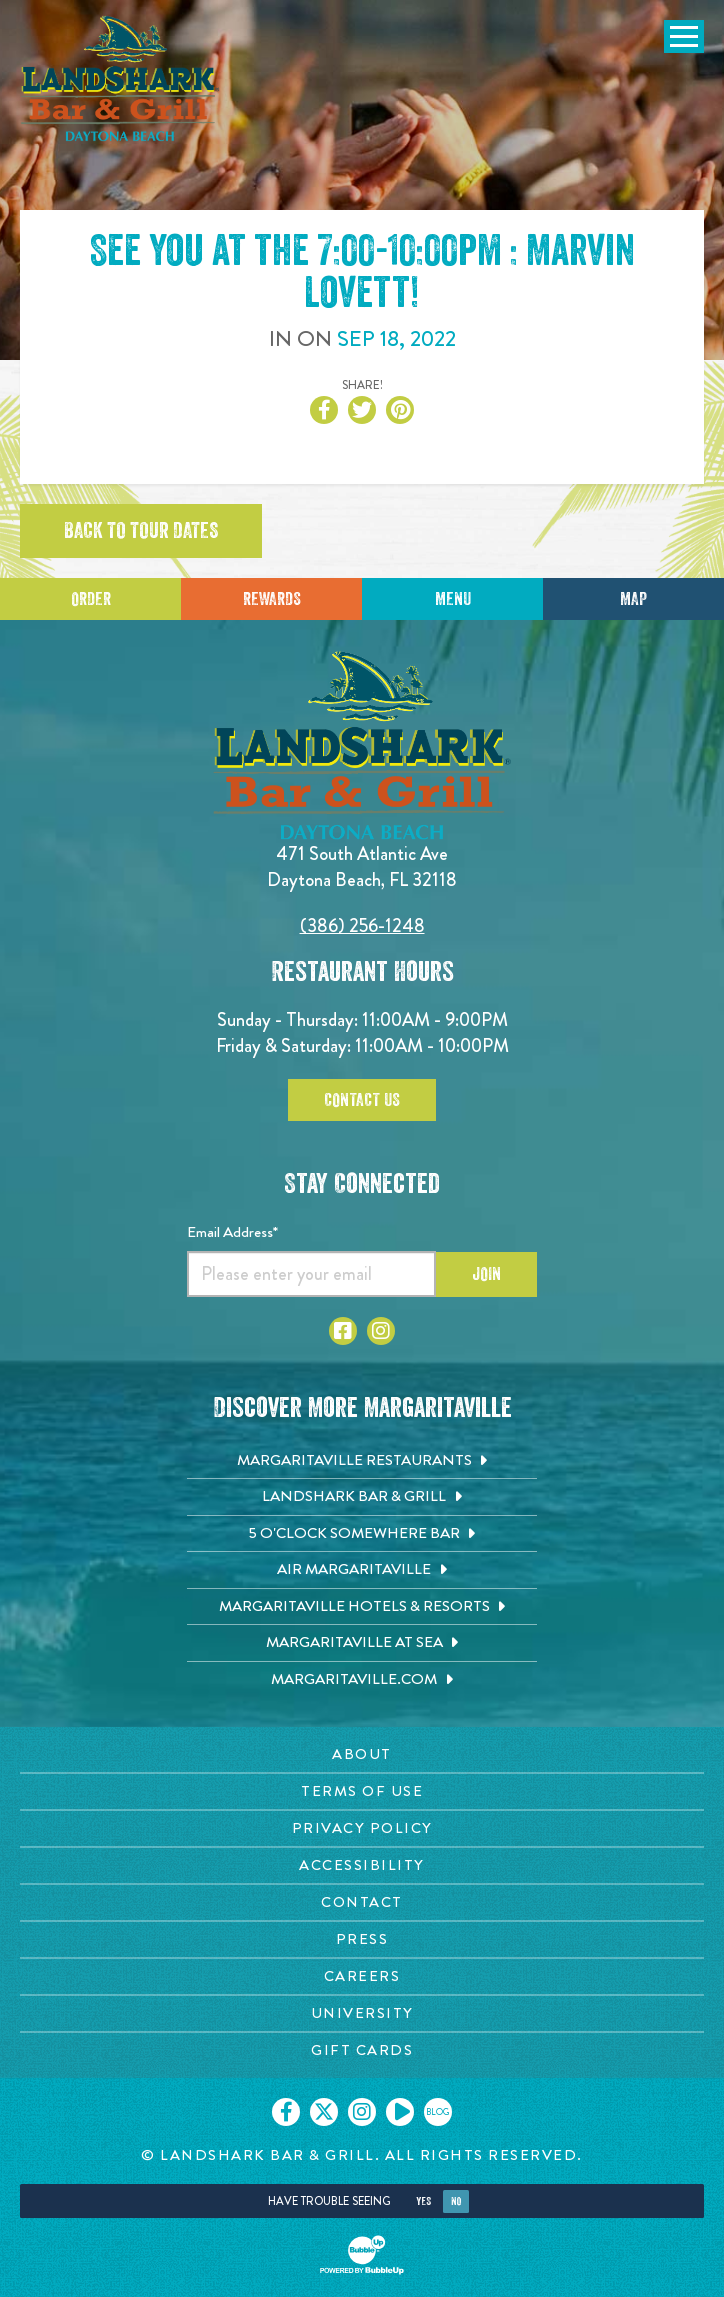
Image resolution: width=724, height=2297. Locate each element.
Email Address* (232, 1232)
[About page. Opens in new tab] (362, 1754)
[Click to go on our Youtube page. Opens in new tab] (400, 2112)
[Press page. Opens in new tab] (362, 1939)
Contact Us (362, 1100)
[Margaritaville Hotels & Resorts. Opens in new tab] (362, 1607)
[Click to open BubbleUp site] (362, 2255)
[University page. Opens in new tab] (362, 2013)
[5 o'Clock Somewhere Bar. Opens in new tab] (362, 1534)
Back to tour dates (141, 531)
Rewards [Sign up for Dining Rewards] (272, 599)
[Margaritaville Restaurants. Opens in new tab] (362, 1461)
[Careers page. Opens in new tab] (362, 1976)
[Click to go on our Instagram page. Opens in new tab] (362, 2112)
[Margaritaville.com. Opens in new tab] (362, 1680)
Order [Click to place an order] (91, 599)
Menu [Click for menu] (453, 599)
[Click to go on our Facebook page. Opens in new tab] (286, 2112)
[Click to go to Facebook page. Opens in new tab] (343, 1331)
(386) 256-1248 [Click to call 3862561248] (362, 925)
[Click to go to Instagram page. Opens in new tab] (381, 1331)
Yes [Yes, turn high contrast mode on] (423, 2201)
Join (486, 1274)
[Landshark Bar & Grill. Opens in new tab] (362, 1497)
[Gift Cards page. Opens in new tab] (362, 2050)
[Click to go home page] (120, 78)
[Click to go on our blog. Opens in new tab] (438, 2112)
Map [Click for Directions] (633, 599)
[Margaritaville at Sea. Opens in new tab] (362, 1643)
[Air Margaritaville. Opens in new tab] (362, 1570)
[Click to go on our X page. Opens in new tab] (324, 2112)
